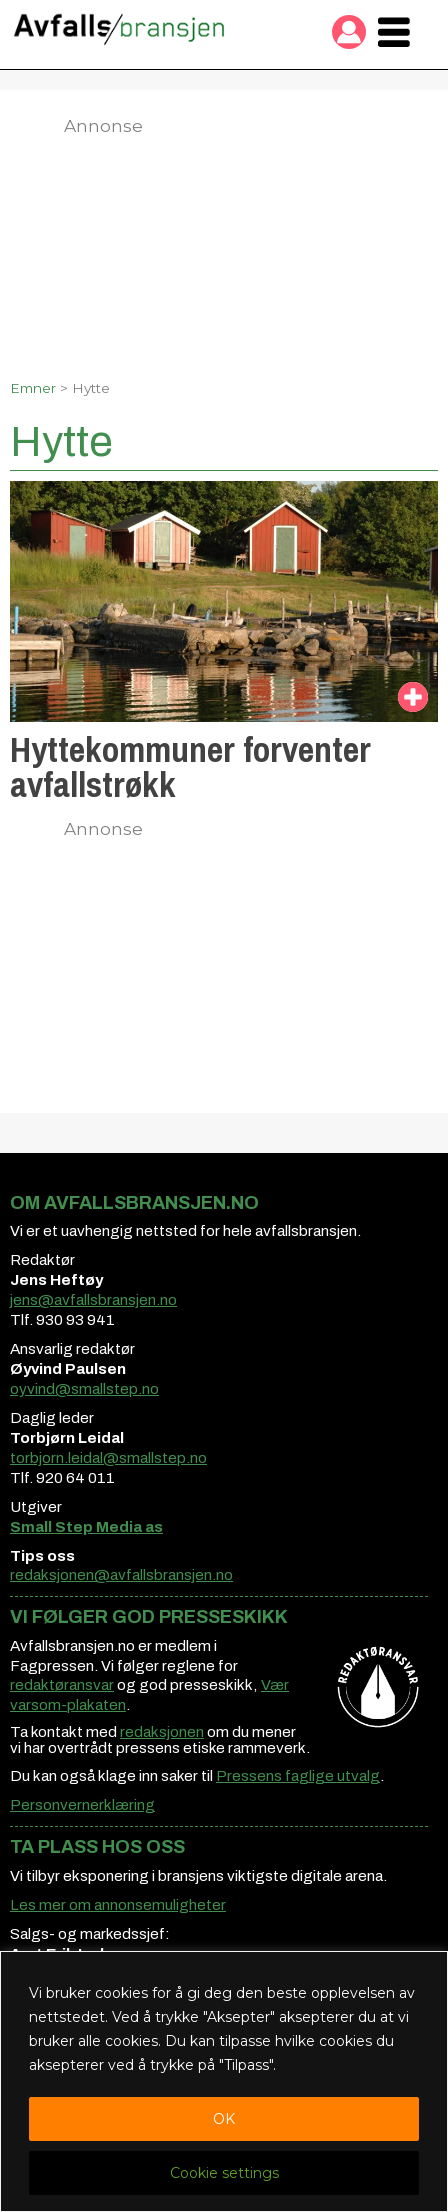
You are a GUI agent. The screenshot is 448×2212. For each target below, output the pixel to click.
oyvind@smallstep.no (84, 1389)
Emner (33, 388)
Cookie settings (224, 2173)
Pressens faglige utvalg (298, 1776)
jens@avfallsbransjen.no (93, 1300)
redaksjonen (162, 1732)
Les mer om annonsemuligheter (118, 1905)
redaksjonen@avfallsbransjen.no (121, 1575)
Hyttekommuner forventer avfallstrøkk (190, 767)
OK (224, 2119)
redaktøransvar (62, 1685)
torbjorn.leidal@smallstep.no (108, 1458)
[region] (224, 2081)
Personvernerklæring (82, 1805)
